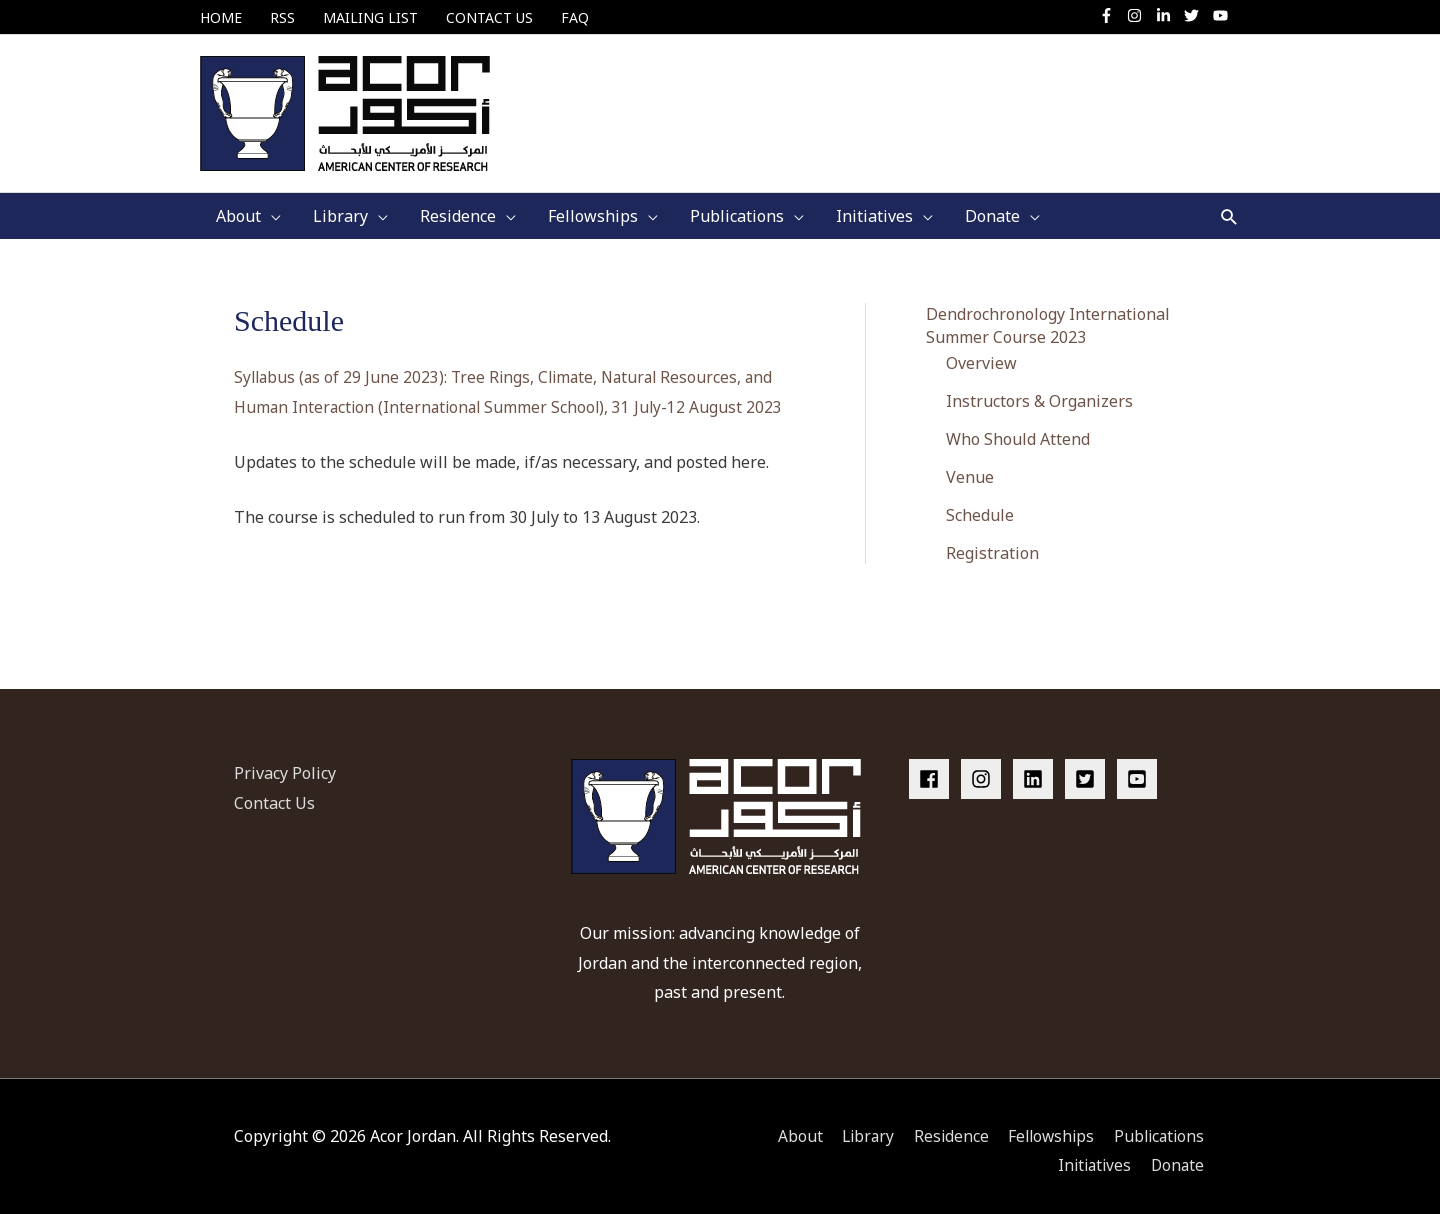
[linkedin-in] (1168, 15)
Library (858, 1126)
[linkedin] (1037, 769)
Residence (944, 1126)
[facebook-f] (1111, 15)
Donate (1178, 1155)
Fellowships (1047, 1126)
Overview (981, 353)
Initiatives (1092, 1155)
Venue (970, 468)
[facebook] (933, 769)
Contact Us (274, 793)
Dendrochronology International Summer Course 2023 (1048, 315)
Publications (1159, 1126)
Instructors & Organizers (1039, 391)
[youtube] (1223, 15)
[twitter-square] (1089, 769)
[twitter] (1196, 15)
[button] (1229, 206)
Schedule (980, 507)
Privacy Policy (285, 763)
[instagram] (1139, 15)
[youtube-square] (1140, 769)
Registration (992, 545)
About (788, 1126)
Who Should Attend (1018, 430)
